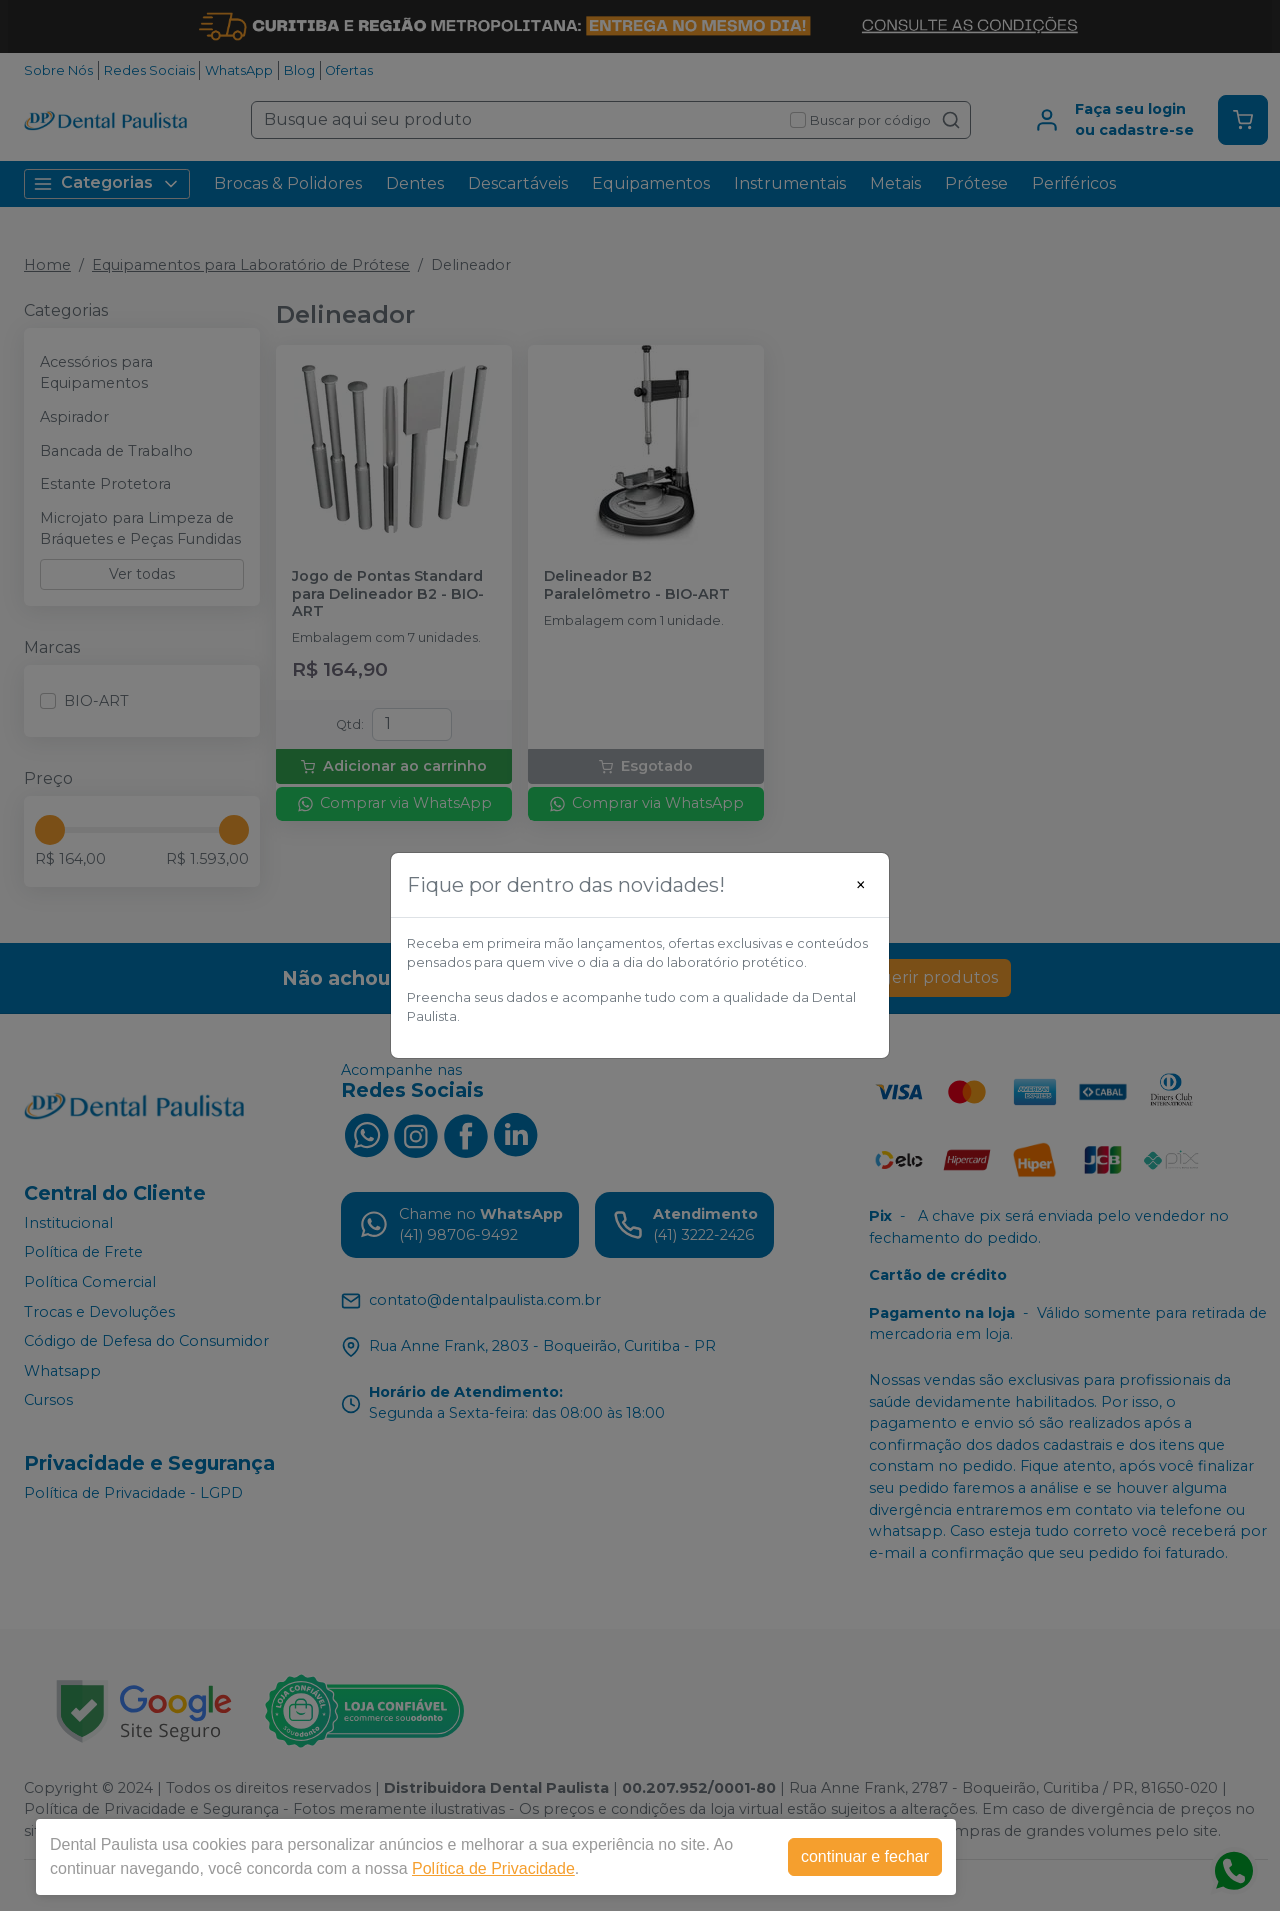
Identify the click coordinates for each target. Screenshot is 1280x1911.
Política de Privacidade (493, 1868)
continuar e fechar (865, 1856)
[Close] (861, 885)
